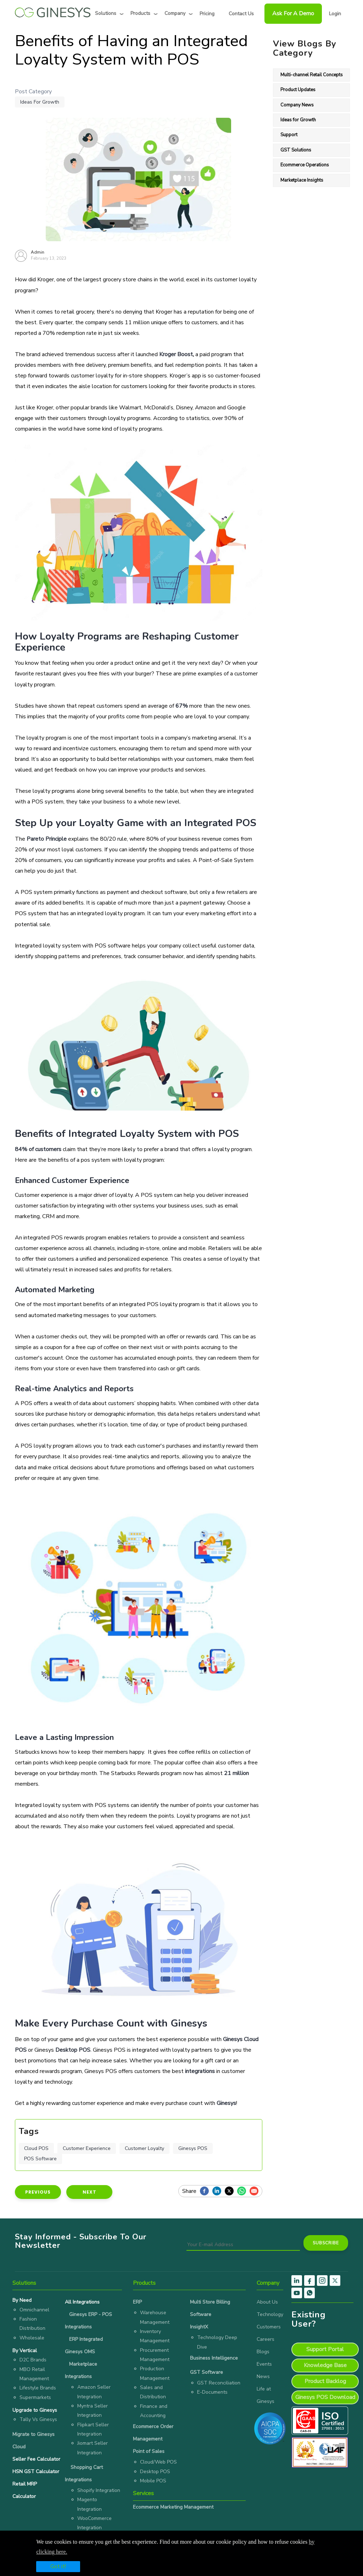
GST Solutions (295, 150)
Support (288, 135)
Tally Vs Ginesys (38, 2419)
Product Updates (297, 90)
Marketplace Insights (301, 180)
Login (335, 13)
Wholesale (31, 2337)
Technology (270, 2314)
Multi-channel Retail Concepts (311, 75)
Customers (269, 2326)
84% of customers (38, 1149)
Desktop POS (72, 2050)
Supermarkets (35, 2397)
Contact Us (241, 13)
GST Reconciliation (218, 2382)
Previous (38, 2192)
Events (264, 2364)
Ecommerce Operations (304, 165)
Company (174, 13)
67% (181, 706)
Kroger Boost (176, 354)
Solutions (105, 13)
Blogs (263, 2351)
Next (89, 2192)
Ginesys (226, 2103)
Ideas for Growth (39, 102)
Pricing (207, 13)
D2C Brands (32, 2359)
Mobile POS (153, 2480)
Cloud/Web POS (158, 2462)
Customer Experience (87, 2148)
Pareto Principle (47, 839)
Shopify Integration (98, 2490)
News (263, 2376)
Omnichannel (34, 2309)
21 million (236, 1773)
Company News (297, 105)
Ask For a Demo (293, 13)
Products (140, 13)
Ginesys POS (192, 2148)
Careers (265, 2339)
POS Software (40, 2158)
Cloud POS (36, 2148)
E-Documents (212, 2392)
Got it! (58, 2566)
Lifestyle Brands (37, 2387)
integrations (200, 2071)
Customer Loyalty (144, 2148)
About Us (267, 2302)
